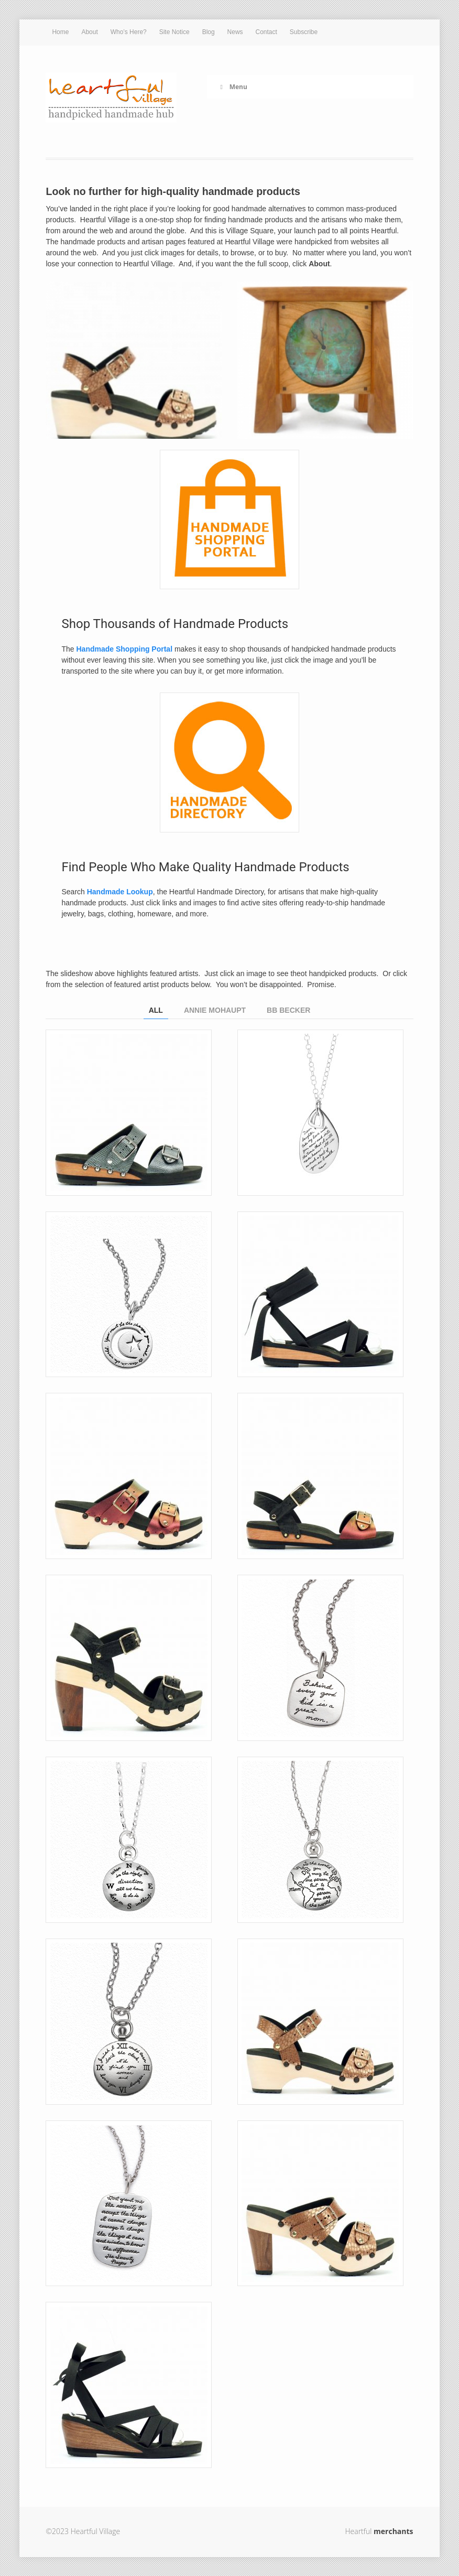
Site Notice (174, 32)
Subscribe (304, 32)
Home (60, 32)
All (156, 1010)
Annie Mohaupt (215, 1010)
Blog (208, 32)
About (89, 32)
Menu (232, 86)
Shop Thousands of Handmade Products (174, 623)
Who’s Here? (129, 32)
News (235, 32)
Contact (266, 32)
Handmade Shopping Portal (124, 649)
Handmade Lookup (120, 891)
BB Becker (288, 1010)
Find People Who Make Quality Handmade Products (205, 867)
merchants (393, 2531)
